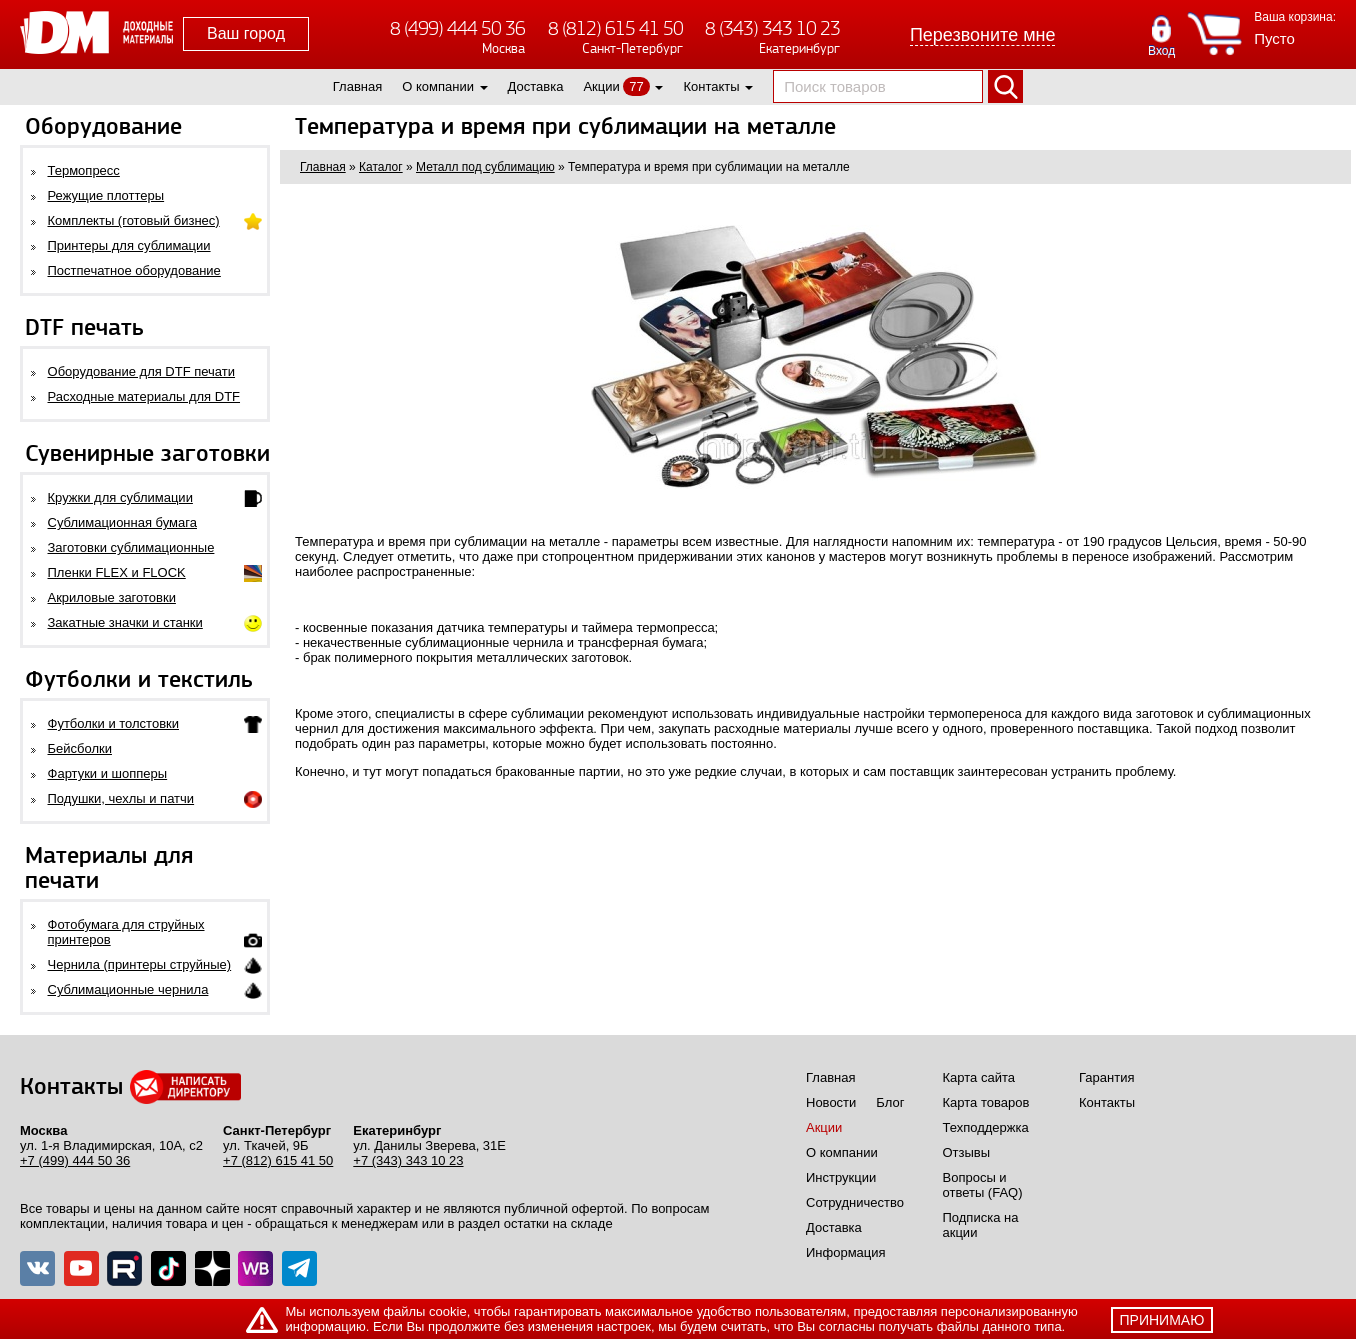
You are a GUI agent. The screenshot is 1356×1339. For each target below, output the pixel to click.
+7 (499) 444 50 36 (75, 1160)
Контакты (711, 86)
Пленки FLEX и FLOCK (117, 572)
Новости (831, 1102)
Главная (357, 86)
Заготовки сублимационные (131, 547)
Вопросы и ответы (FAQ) (983, 1185)
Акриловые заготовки (112, 597)
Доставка (536, 86)
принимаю (1162, 1320)
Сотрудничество (855, 1202)
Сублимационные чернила (128, 989)
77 (636, 86)
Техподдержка (986, 1127)
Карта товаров (986, 1102)
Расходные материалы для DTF (144, 396)
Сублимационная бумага (122, 522)
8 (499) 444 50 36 (457, 28)
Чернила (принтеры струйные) (140, 964)
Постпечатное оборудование (134, 270)
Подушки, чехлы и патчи (121, 798)
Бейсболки (80, 748)
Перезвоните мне (983, 35)
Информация (846, 1252)
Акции (601, 86)
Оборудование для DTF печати (142, 371)
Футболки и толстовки (113, 723)
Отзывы (967, 1152)
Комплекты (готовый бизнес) (134, 220)
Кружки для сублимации (120, 497)
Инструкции (841, 1177)
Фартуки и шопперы (108, 773)
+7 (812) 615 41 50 (278, 1160)
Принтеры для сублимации (129, 245)
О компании (438, 86)
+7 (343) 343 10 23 (408, 1160)
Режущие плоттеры (106, 195)
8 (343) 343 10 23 (772, 28)
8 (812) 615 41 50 (615, 28)
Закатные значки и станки (125, 622)
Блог (890, 1102)
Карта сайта (979, 1077)
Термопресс (84, 170)
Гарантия (1106, 1077)
